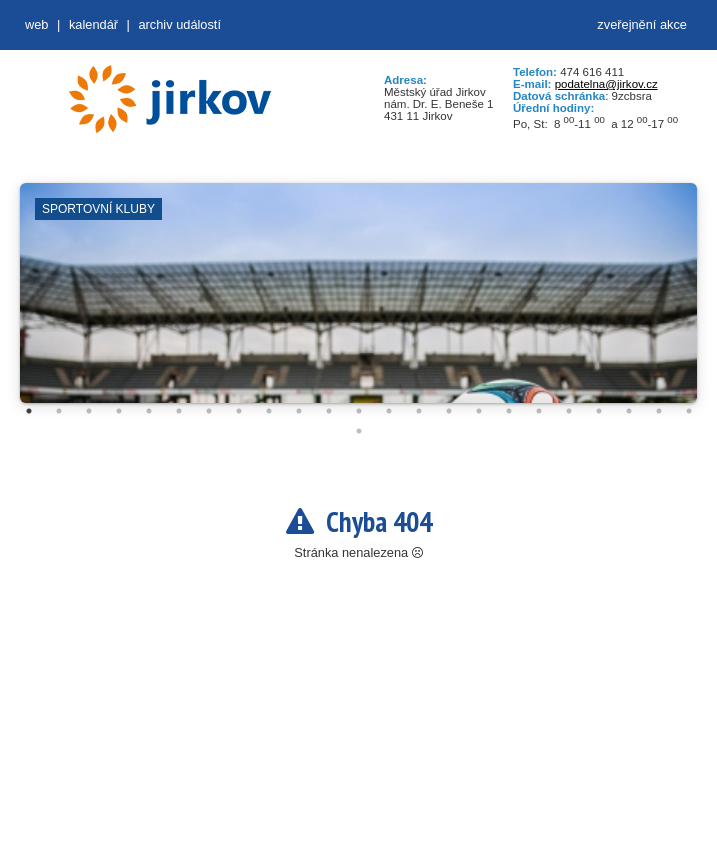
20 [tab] (599, 411)
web (36, 24)
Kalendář (93, 24)
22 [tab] (659, 411)
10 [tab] (299, 411)
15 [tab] (449, 411)
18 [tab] (539, 411)
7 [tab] (209, 411)
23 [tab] (689, 411)
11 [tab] (329, 411)
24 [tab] (359, 431)
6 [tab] (179, 411)
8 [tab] (239, 411)
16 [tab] (479, 411)
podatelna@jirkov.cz (606, 84)
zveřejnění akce (642, 24)
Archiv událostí (179, 24)
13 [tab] (389, 411)
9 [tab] (269, 411)
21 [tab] (629, 411)
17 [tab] (509, 411)
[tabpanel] (358, 303)
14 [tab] (419, 411)
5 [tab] (149, 411)
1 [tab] (29, 411)
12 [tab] (359, 411)
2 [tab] (59, 411)
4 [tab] (119, 411)
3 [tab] (89, 411)
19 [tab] (569, 411)
